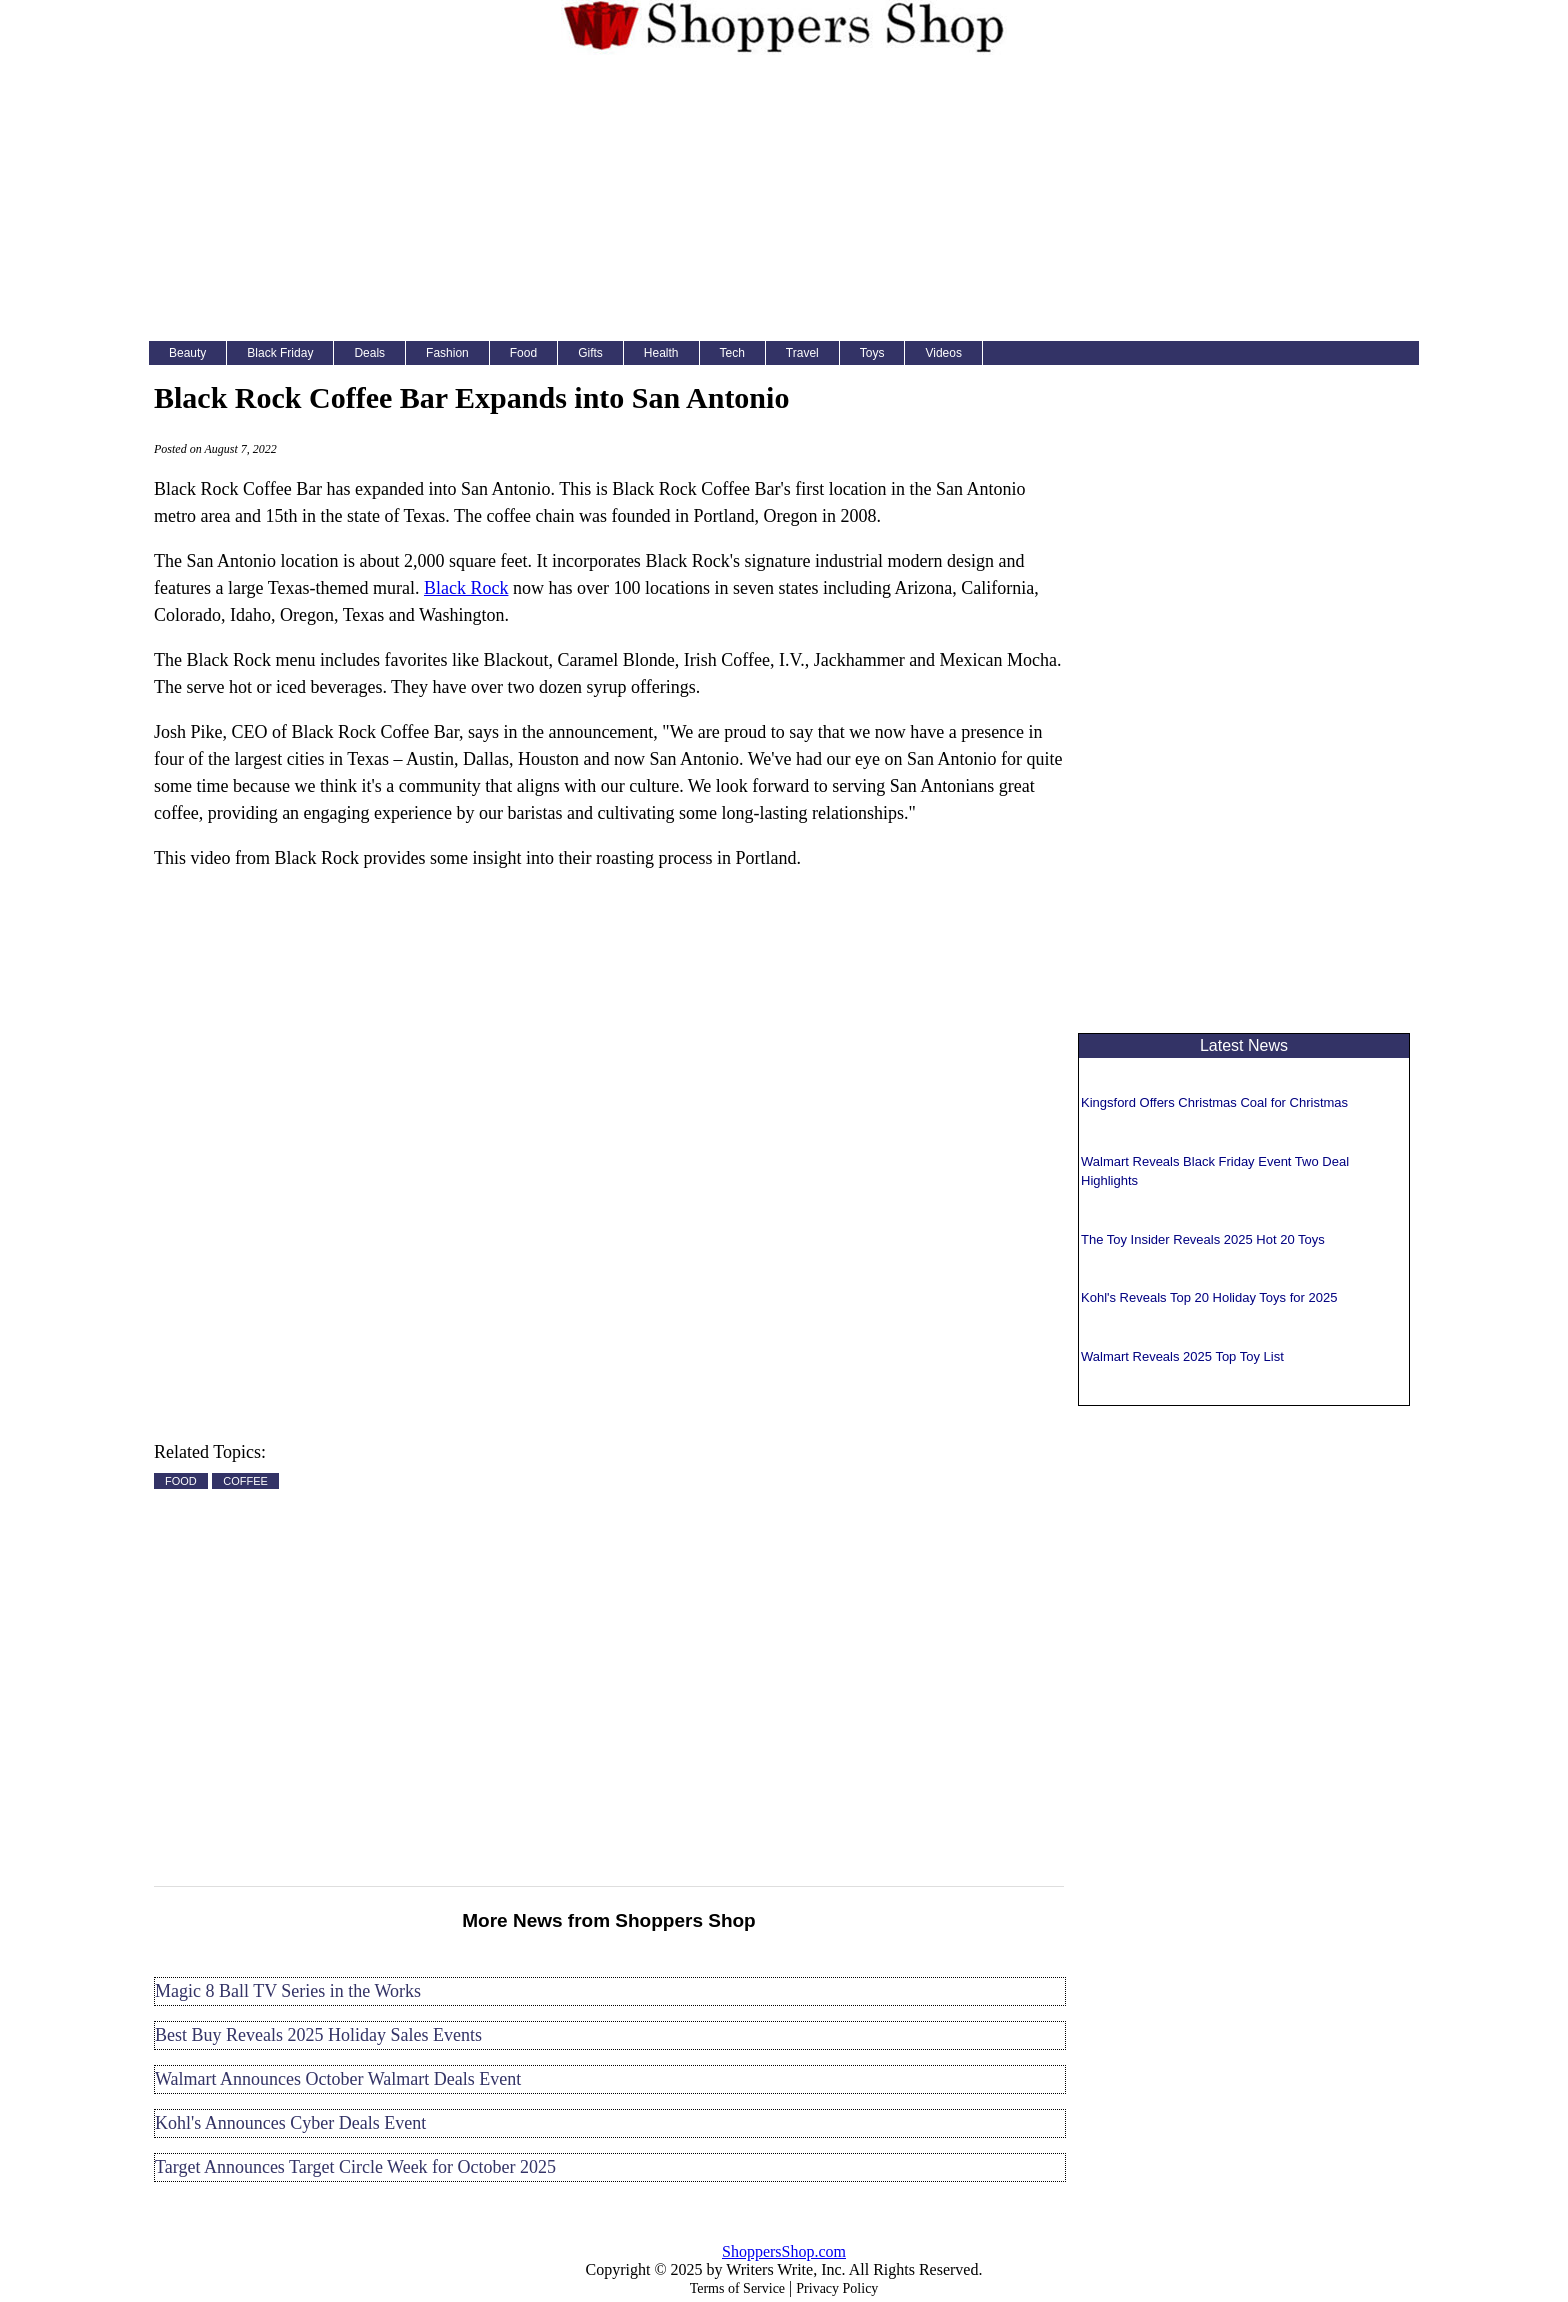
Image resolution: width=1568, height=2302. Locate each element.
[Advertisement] (784, 202)
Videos (943, 353)
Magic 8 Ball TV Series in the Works (288, 1991)
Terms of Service (737, 2288)
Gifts (590, 353)
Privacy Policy (837, 2288)
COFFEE (245, 1481)
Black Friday (280, 353)
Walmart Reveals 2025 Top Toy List (1182, 1356)
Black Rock (466, 588)
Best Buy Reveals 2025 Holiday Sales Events (318, 2035)
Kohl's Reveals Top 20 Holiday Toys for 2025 (1209, 1297)
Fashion (447, 353)
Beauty (187, 353)
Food (523, 353)
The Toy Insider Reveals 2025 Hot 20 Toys (1203, 1239)
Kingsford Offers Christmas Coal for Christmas (1214, 1102)
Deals (369, 353)
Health (661, 353)
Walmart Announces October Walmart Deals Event (338, 2079)
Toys (872, 353)
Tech (732, 353)
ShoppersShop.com (784, 2251)
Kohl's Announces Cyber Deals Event (290, 2123)
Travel (802, 353)
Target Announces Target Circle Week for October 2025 (355, 2167)
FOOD (181, 1481)
